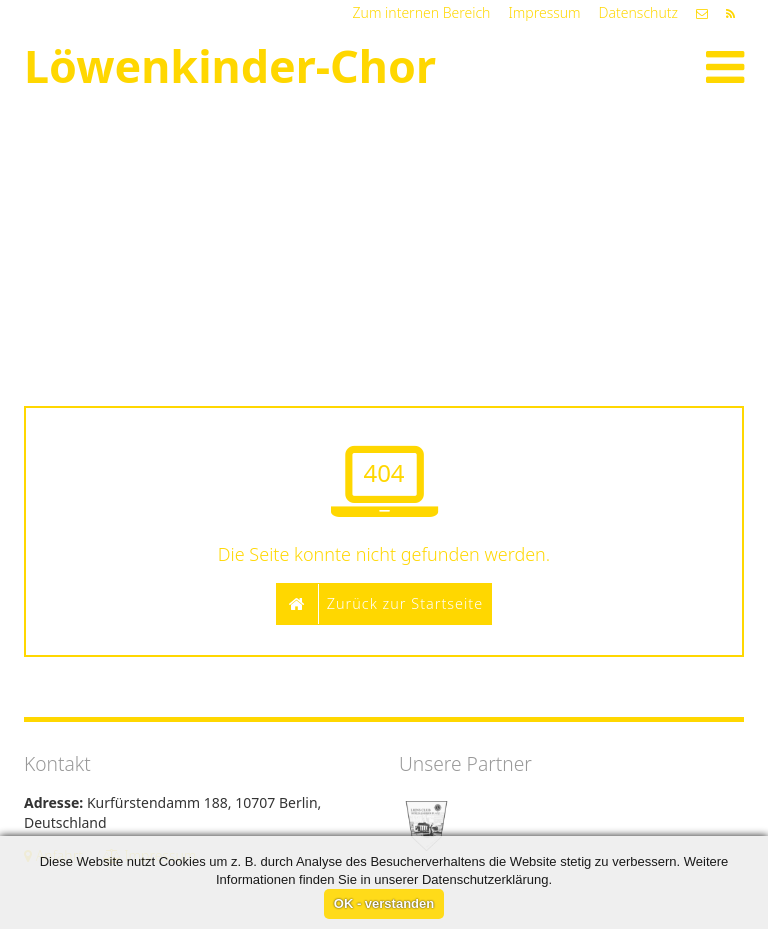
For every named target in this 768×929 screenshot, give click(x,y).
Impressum (544, 12)
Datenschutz (638, 12)
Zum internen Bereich (422, 12)
